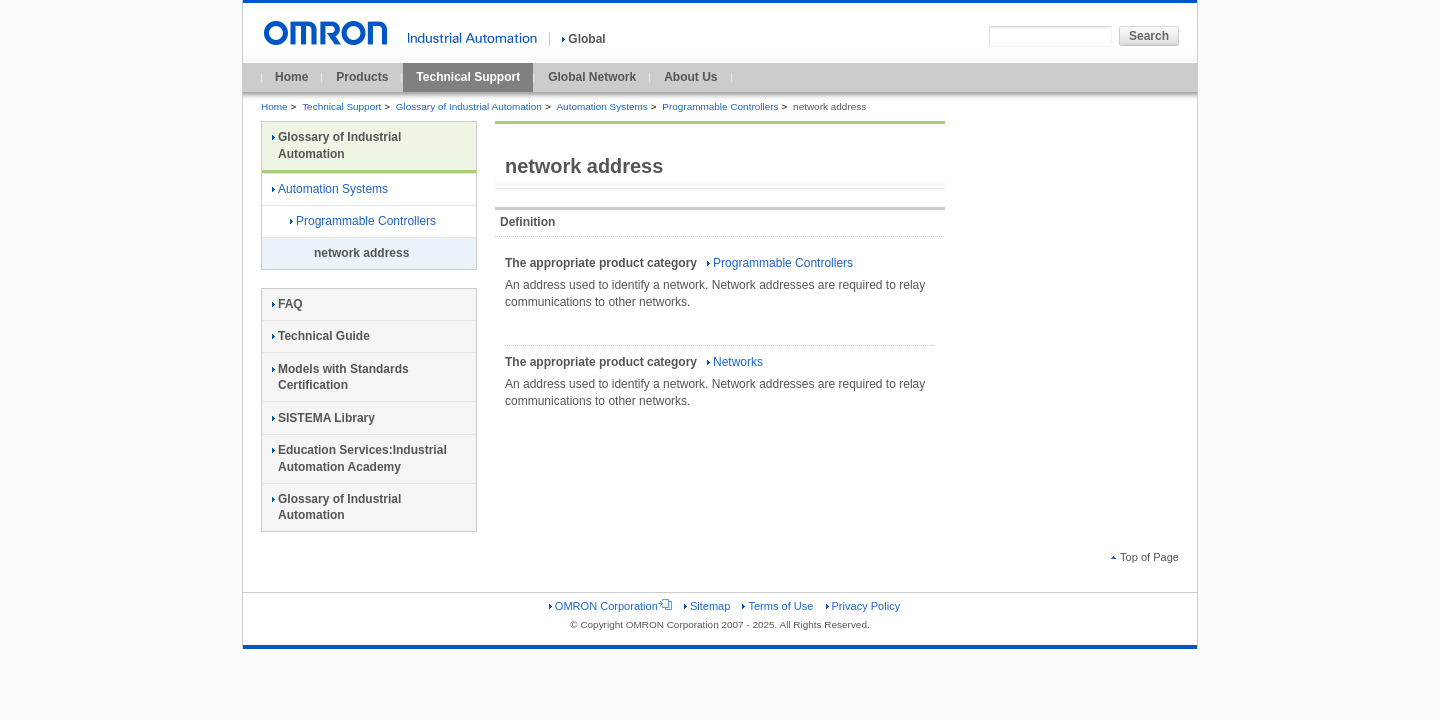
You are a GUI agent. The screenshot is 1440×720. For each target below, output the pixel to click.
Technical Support (468, 77)
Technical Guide (321, 336)
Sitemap (707, 606)
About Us (690, 77)
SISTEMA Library (323, 418)
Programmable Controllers (720, 106)
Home (291, 77)
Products (362, 77)
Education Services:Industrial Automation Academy (359, 458)
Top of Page (1145, 557)
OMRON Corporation (610, 606)
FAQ (287, 304)
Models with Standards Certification (340, 377)
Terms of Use (777, 606)
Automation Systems (601, 106)
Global (583, 39)
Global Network (592, 77)
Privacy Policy (863, 606)
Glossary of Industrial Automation (469, 106)
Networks (735, 362)
